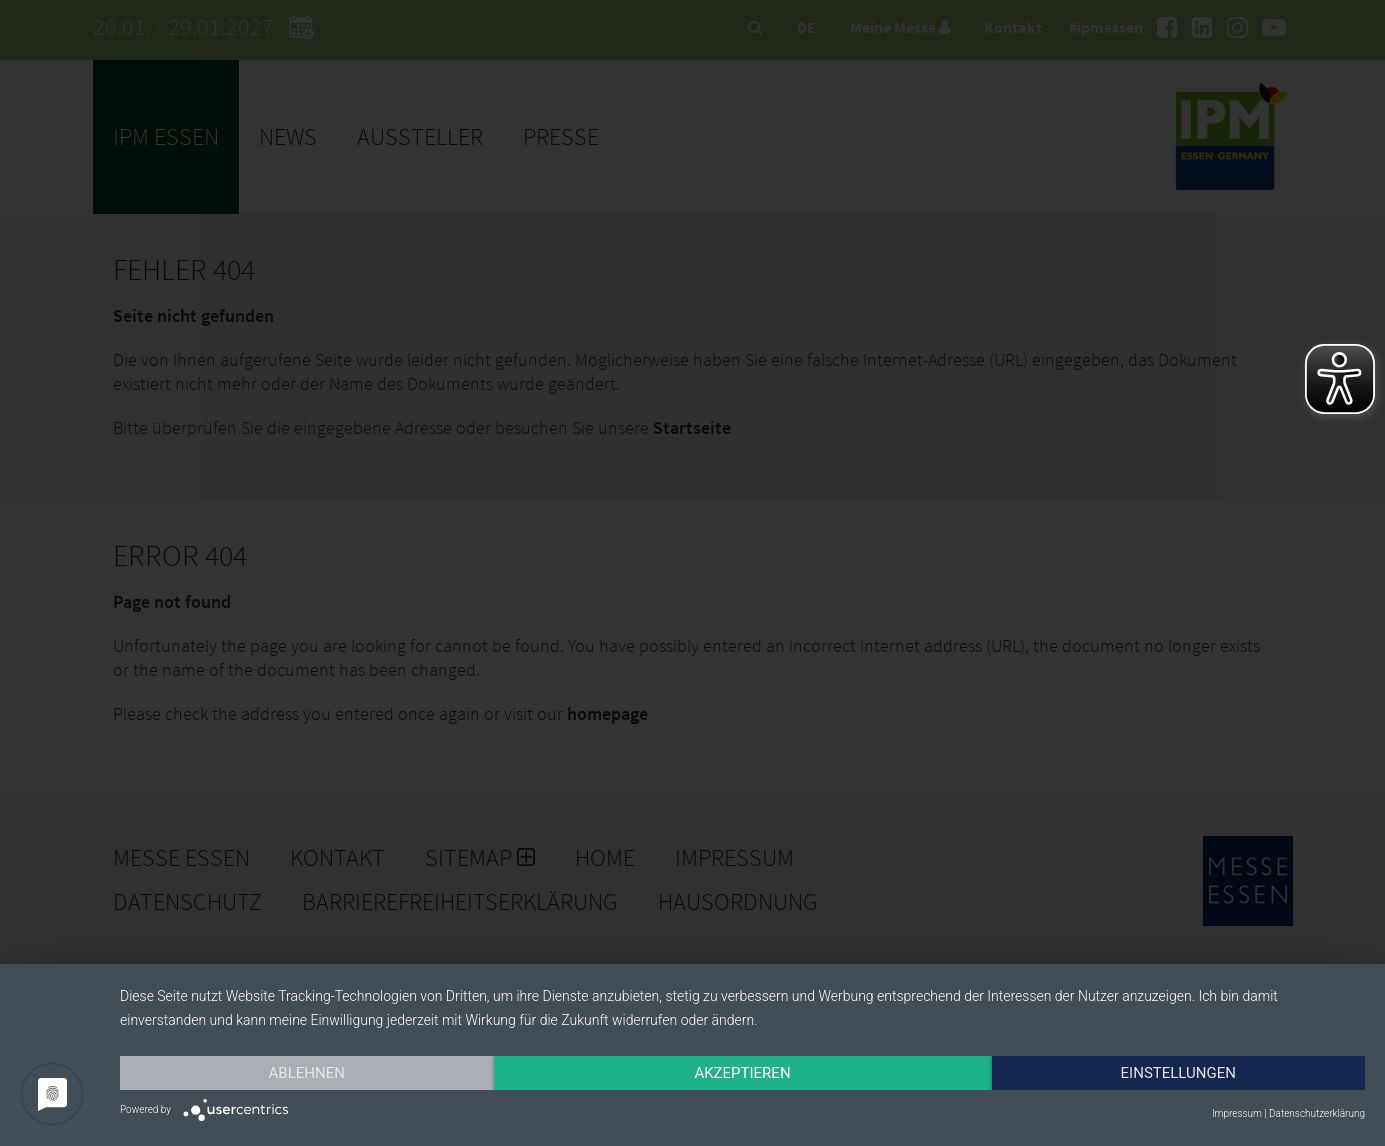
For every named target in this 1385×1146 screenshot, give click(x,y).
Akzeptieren (742, 1073)
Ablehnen (307, 1073)
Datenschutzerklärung (1317, 1113)
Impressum (1237, 1113)
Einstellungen (1178, 1073)
